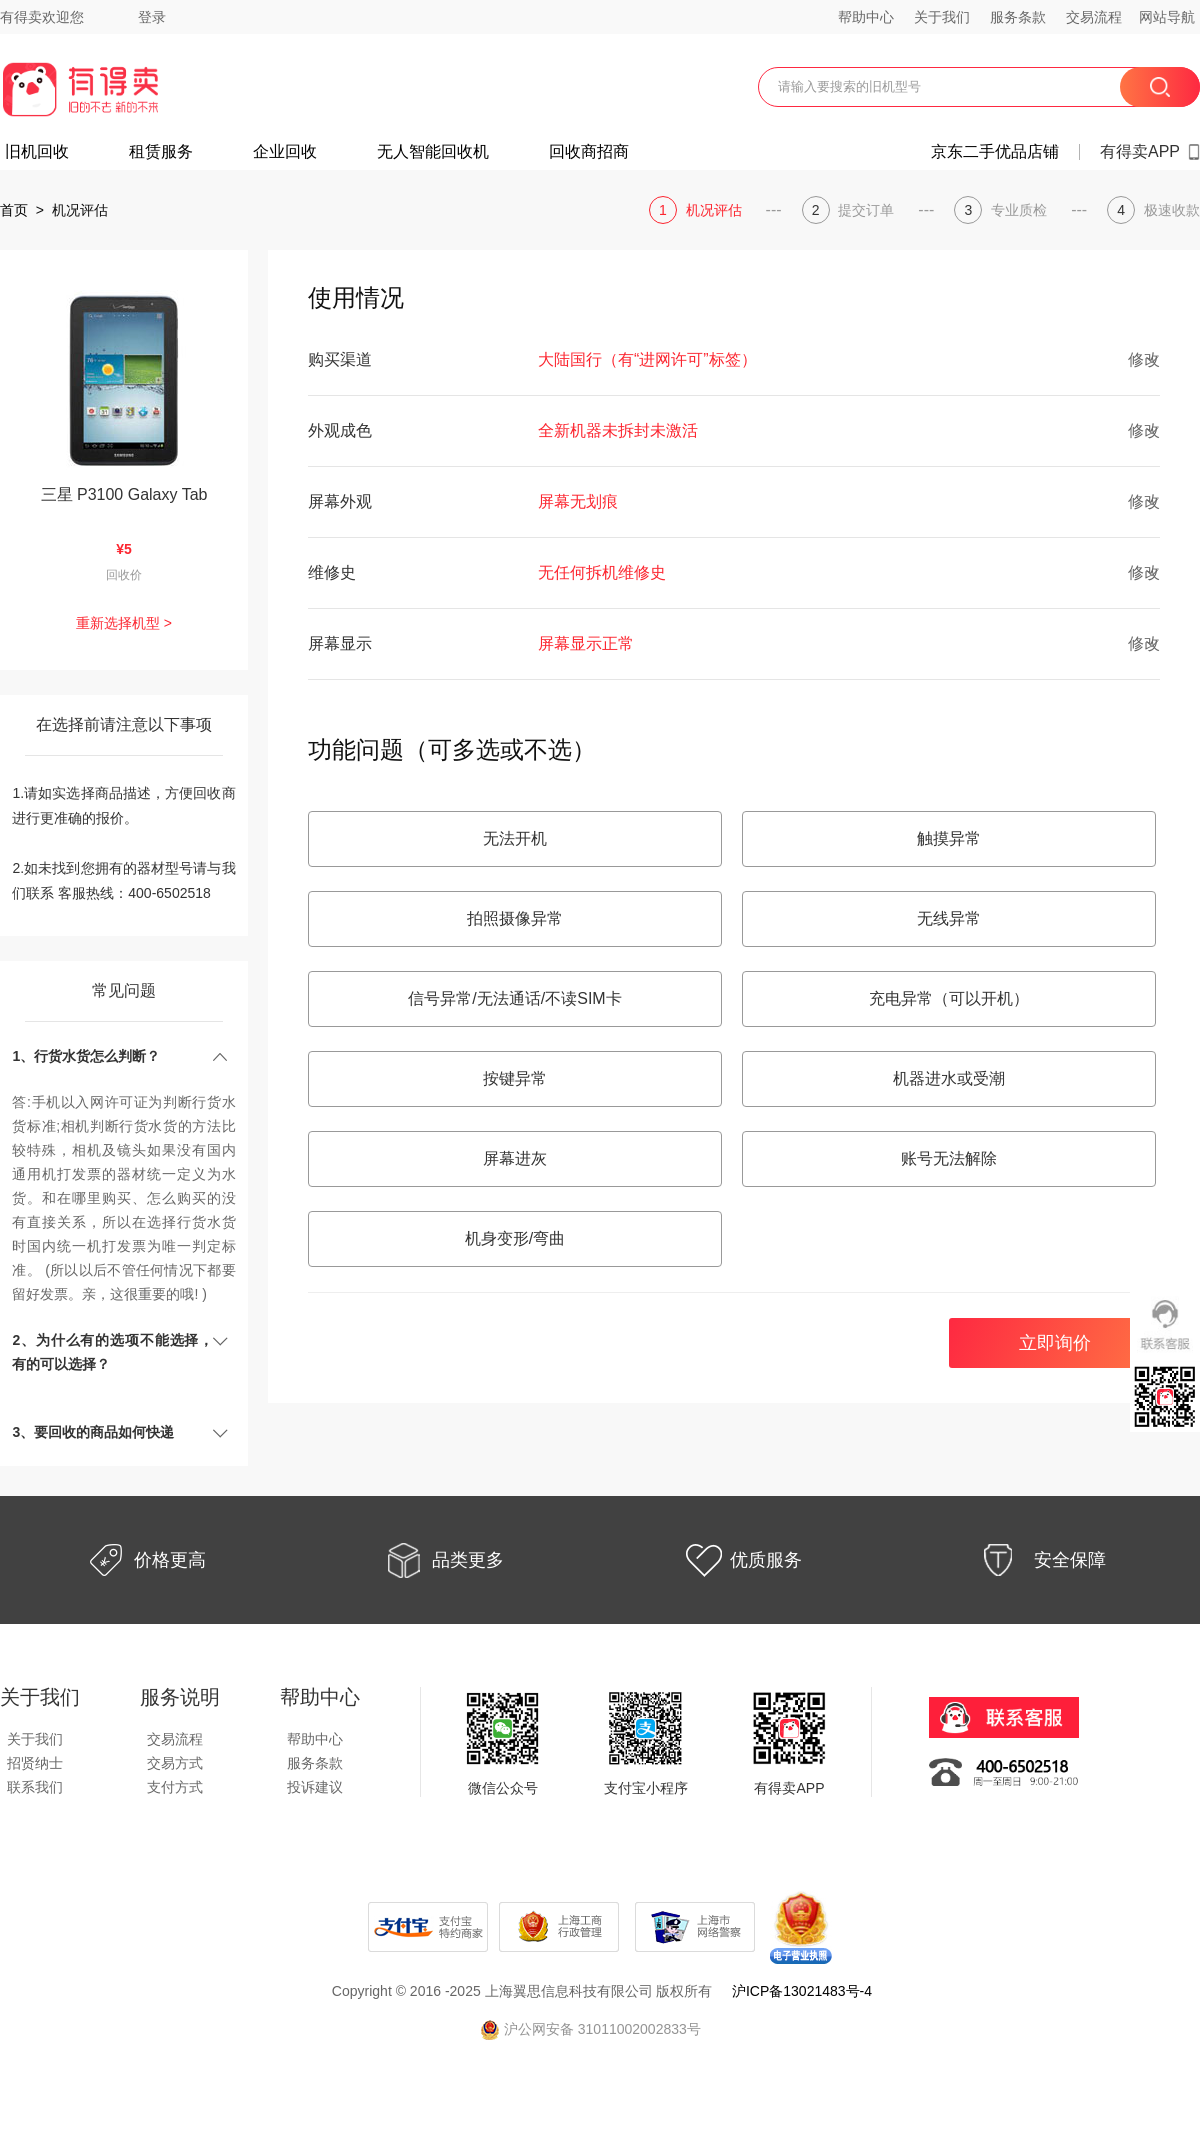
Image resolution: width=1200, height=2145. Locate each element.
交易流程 (1094, 17)
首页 (14, 210)
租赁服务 (161, 152)
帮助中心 (866, 17)
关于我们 (942, 17)
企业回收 (285, 152)
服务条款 (1018, 17)
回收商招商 (589, 152)
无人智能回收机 (433, 152)
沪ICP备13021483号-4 (802, 1991)
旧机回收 (37, 152)
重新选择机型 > (124, 622)
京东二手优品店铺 (995, 152)
